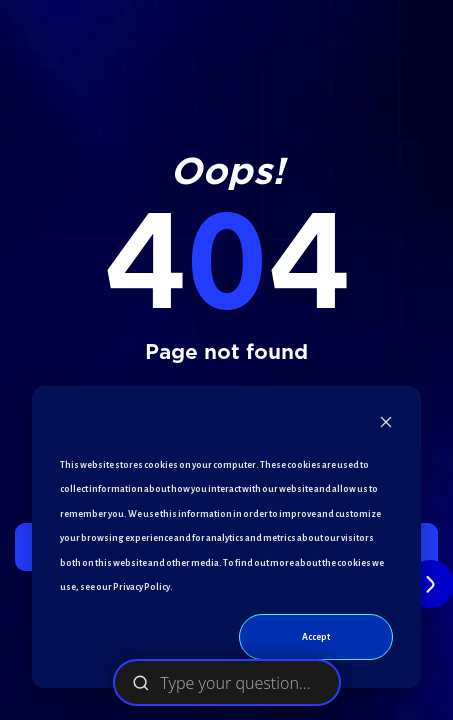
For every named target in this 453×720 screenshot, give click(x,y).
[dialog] (226, 537)
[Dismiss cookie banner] (386, 426)
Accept (316, 637)
